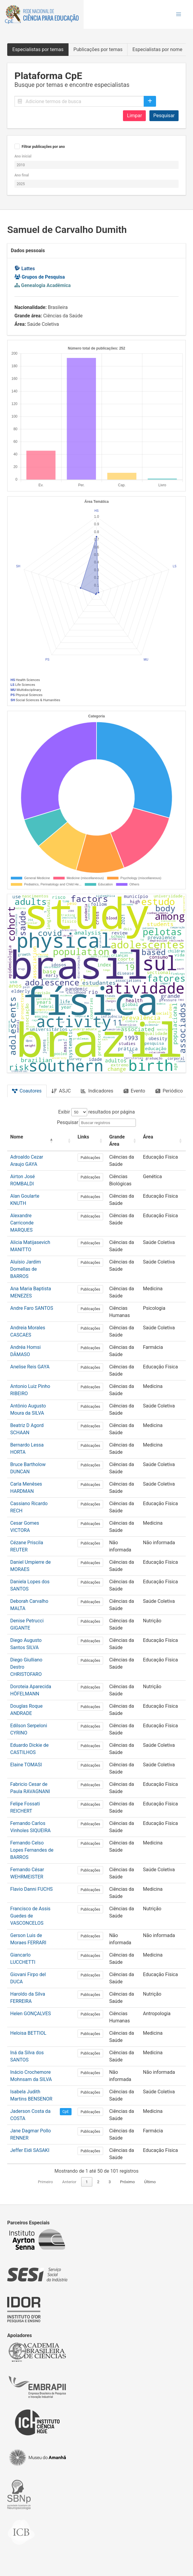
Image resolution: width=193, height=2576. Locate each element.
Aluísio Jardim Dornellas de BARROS (25, 1269)
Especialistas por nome (157, 49)
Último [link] (150, 2182)
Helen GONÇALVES (30, 2013)
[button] (178, 14)
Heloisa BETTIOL (28, 2033)
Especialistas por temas (37, 49)
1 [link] (87, 2182)
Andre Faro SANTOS (31, 1308)
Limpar (134, 115)
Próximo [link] (127, 2182)
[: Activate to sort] (66, 1140)
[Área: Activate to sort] (163, 1140)
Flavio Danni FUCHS (31, 1889)
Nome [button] (16, 1137)
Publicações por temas (97, 49)
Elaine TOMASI (26, 1765)
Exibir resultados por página (96, 1112)
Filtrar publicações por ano (43, 147)
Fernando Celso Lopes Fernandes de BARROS (32, 1850)
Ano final (21, 175)
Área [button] (148, 1137)
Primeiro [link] (45, 2182)
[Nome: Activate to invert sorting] (32, 1140)
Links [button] (83, 1137)
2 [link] (98, 2182)
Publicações (90, 1158)
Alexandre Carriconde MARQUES (22, 1223)
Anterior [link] (69, 2182)
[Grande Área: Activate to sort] (123, 1140)
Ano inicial (22, 156)
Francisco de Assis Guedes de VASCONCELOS (30, 1916)
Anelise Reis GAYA (30, 1367)
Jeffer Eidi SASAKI (29, 2150)
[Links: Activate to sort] (90, 1140)
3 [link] (110, 2182)
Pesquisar (164, 115)
